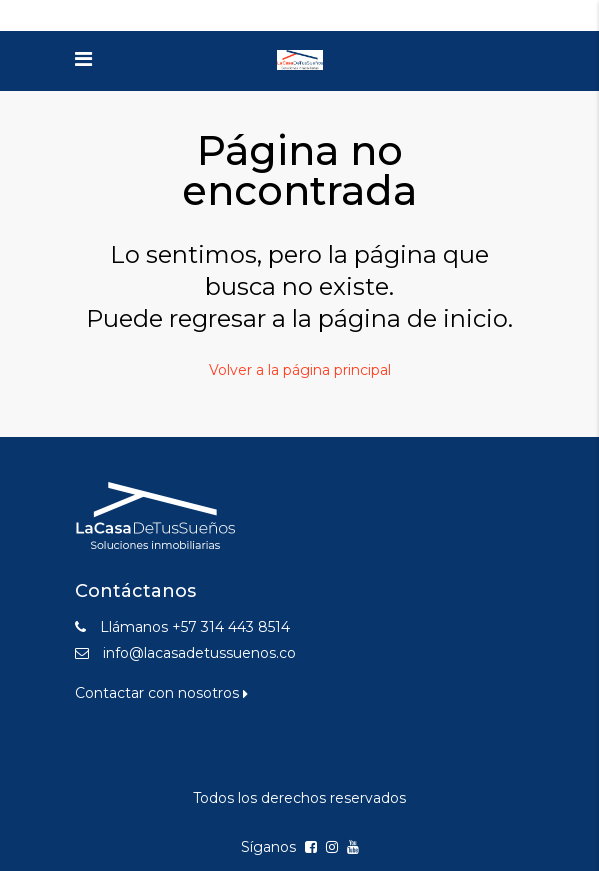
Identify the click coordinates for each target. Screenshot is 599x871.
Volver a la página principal (300, 370)
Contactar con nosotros (161, 693)
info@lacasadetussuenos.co (199, 653)
